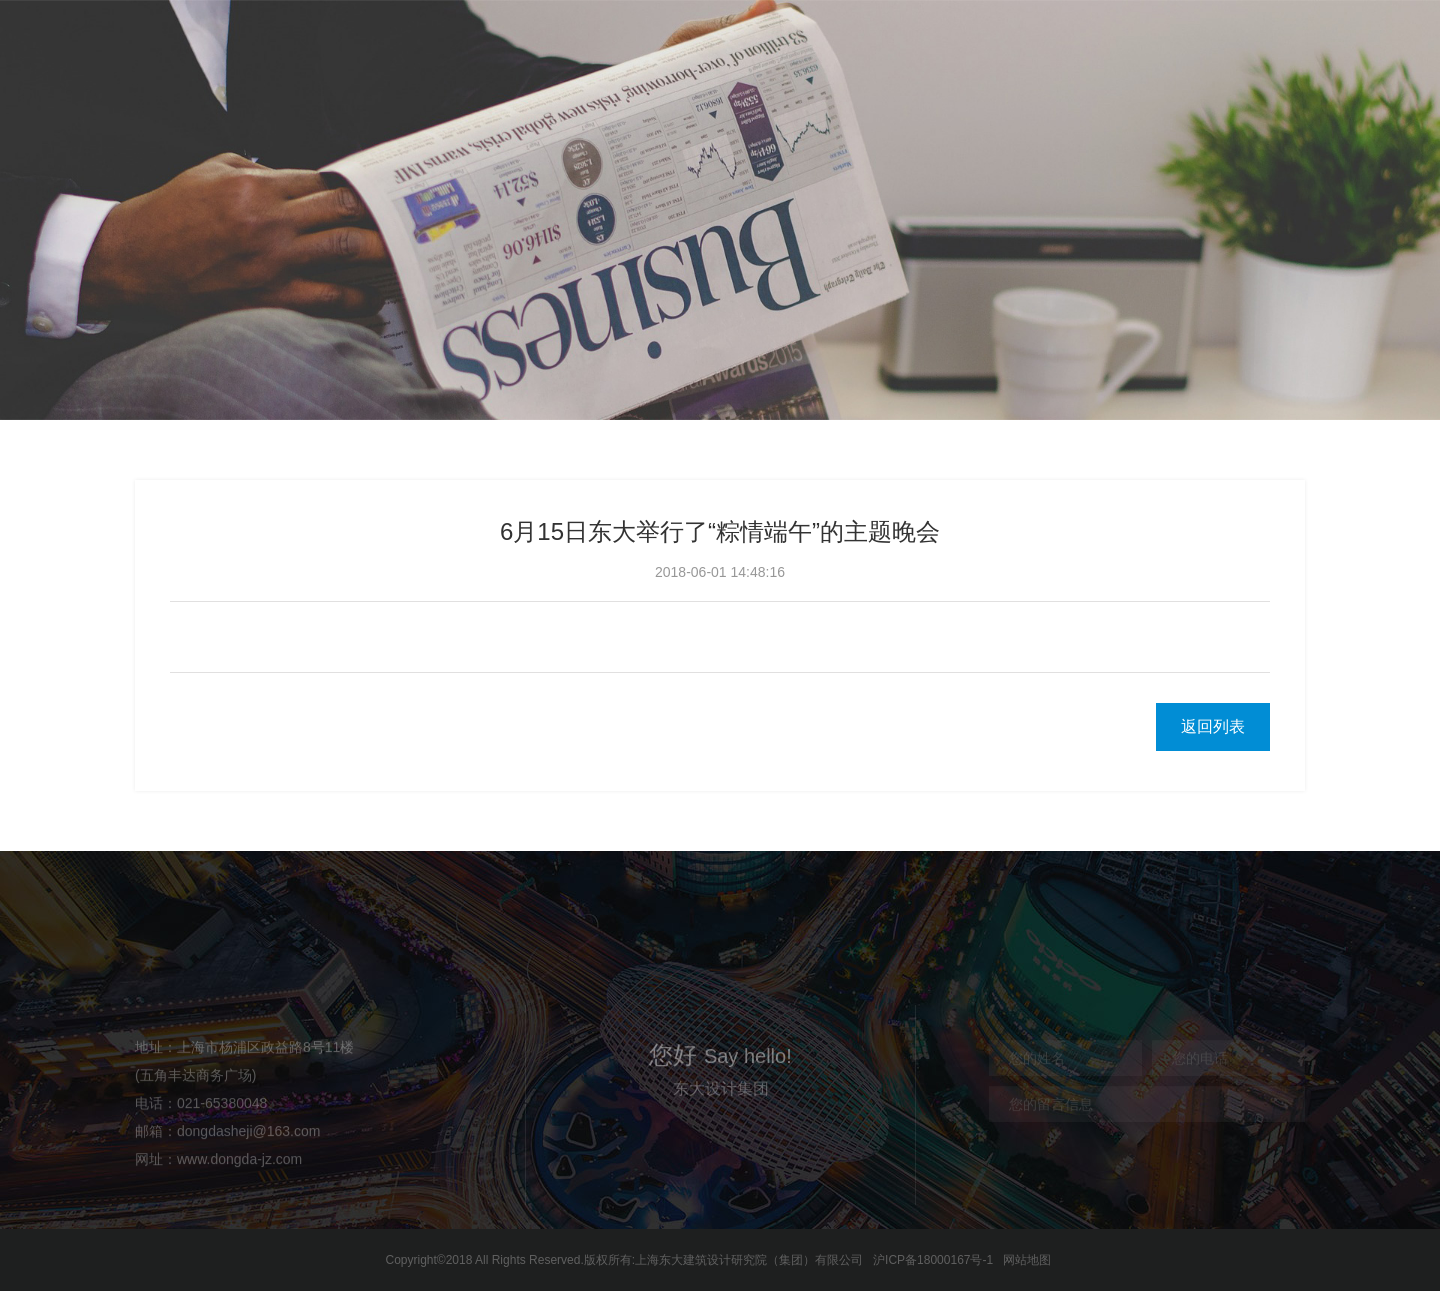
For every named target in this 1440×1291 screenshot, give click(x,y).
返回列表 (1213, 726)
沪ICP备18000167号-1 (933, 1260)
